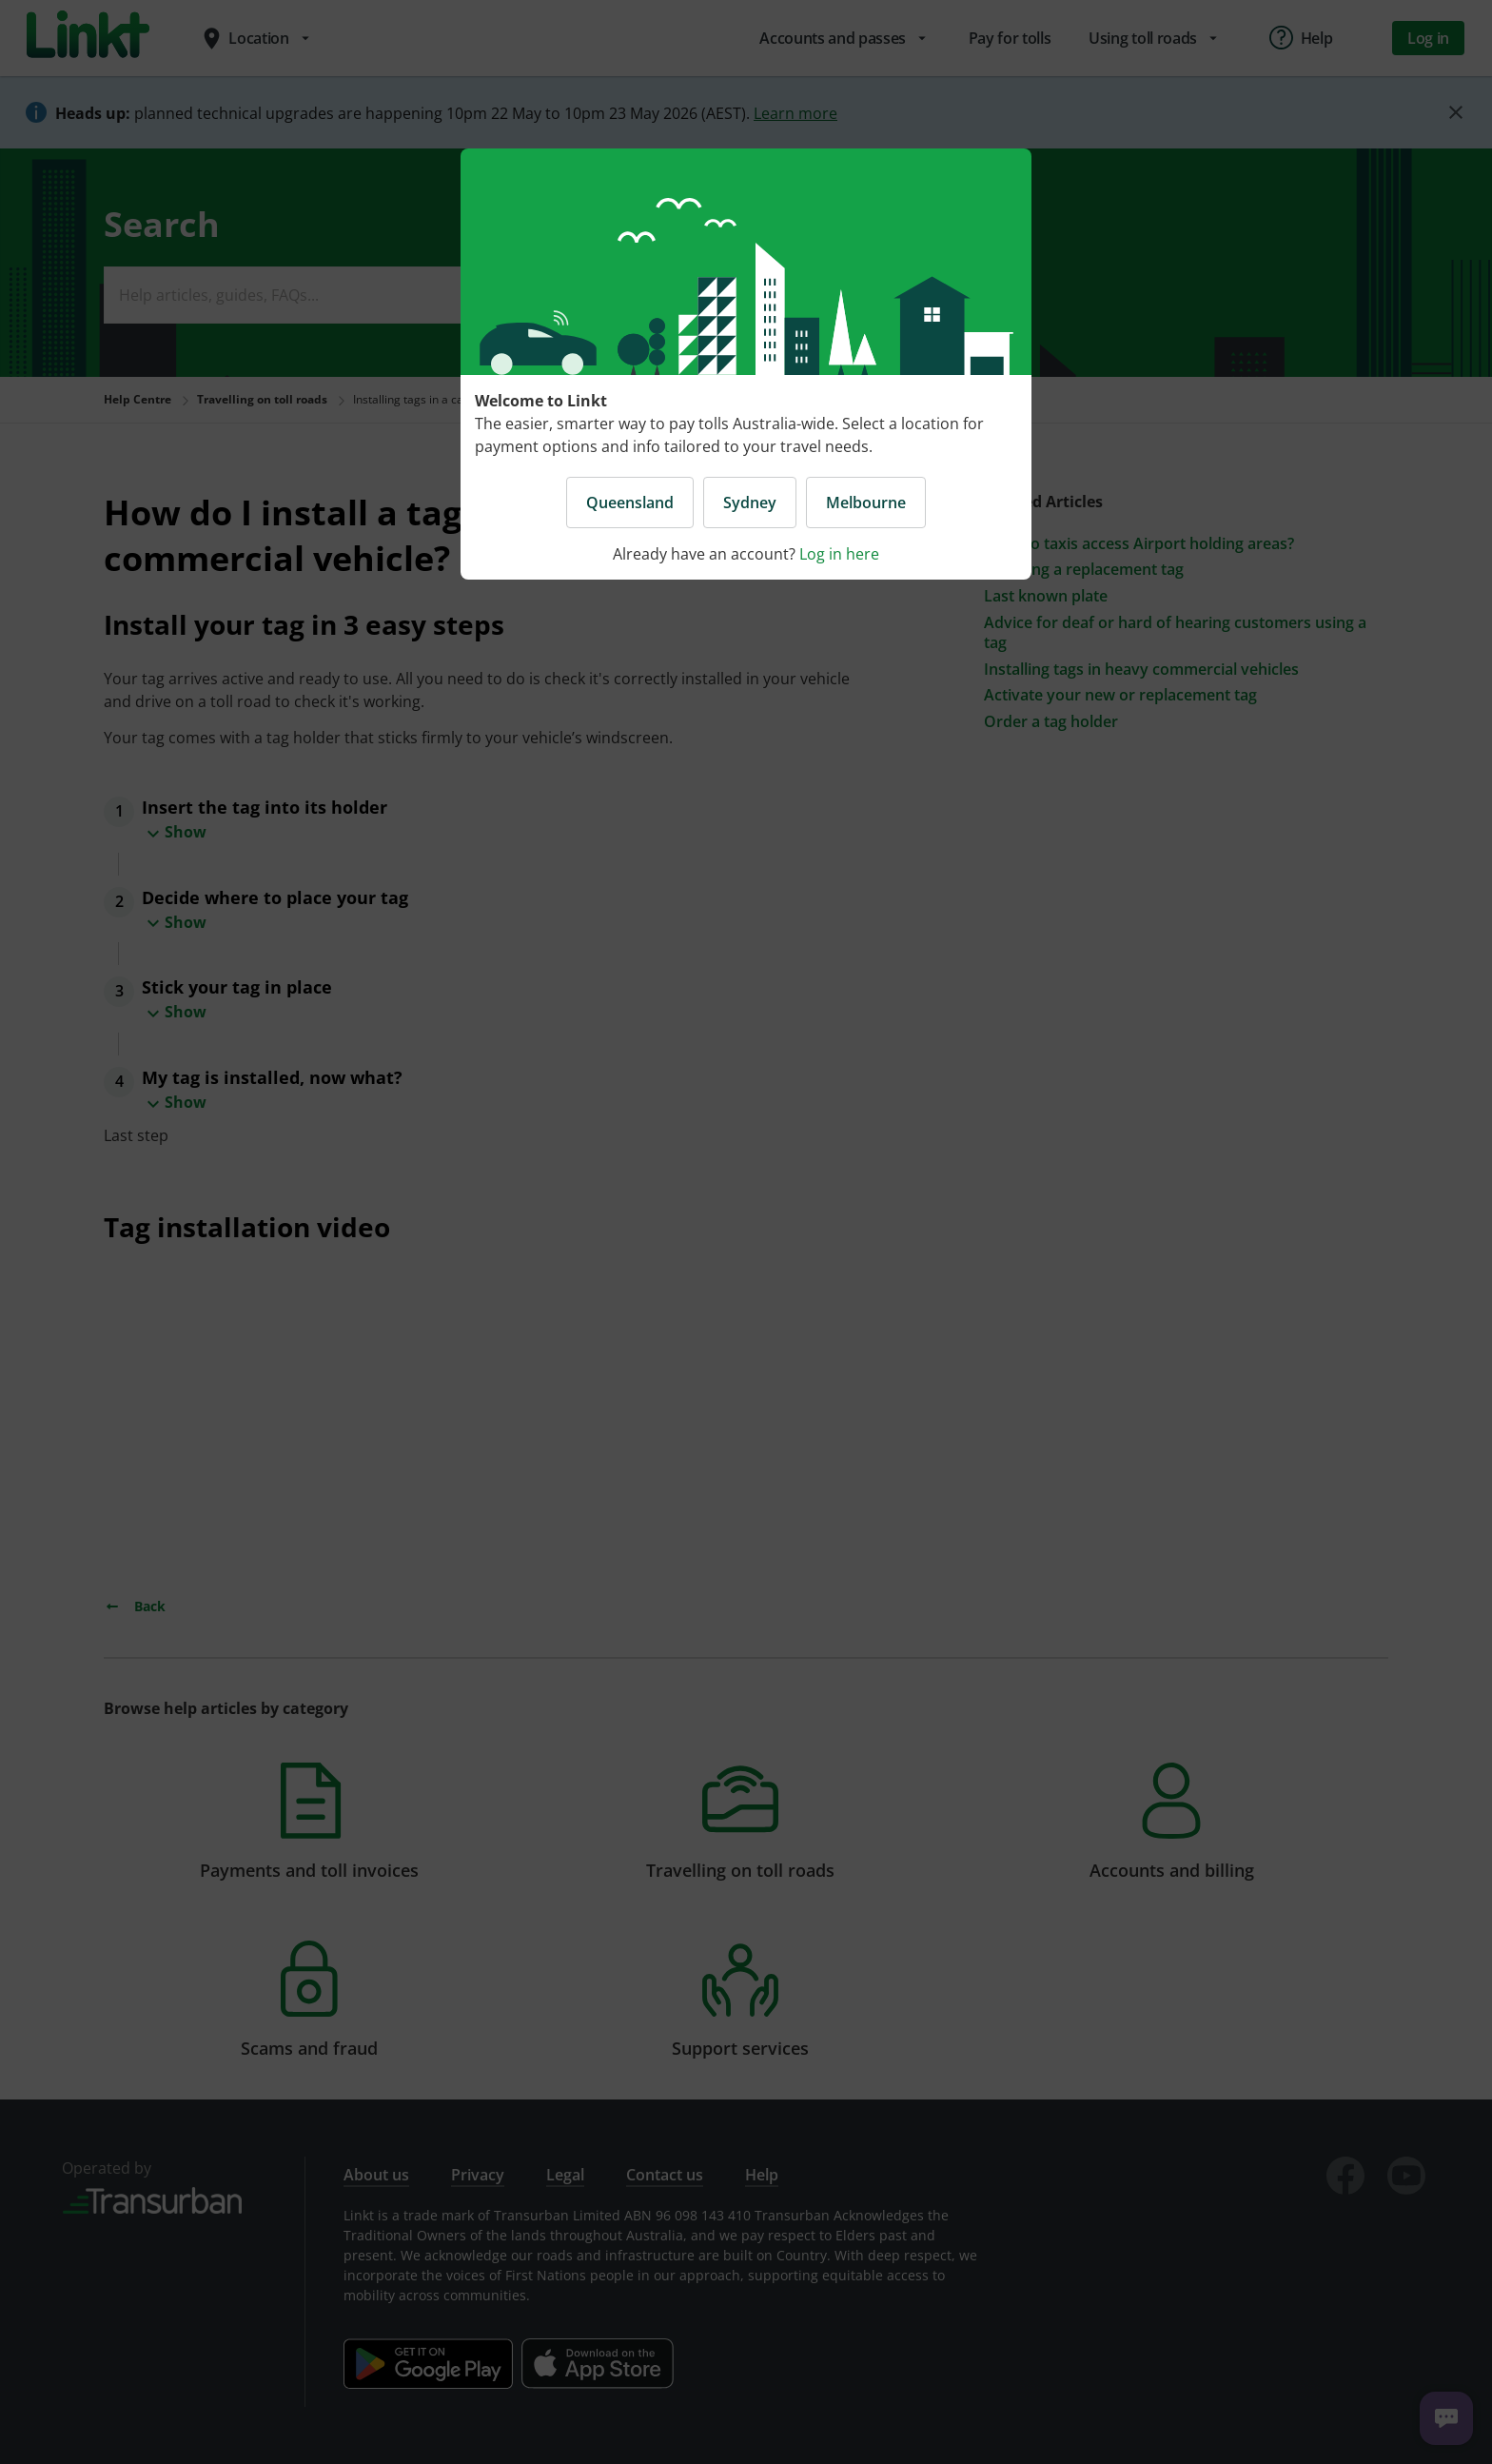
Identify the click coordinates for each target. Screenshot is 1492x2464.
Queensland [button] (630, 502)
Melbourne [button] (866, 502)
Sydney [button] (749, 502)
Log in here (839, 553)
